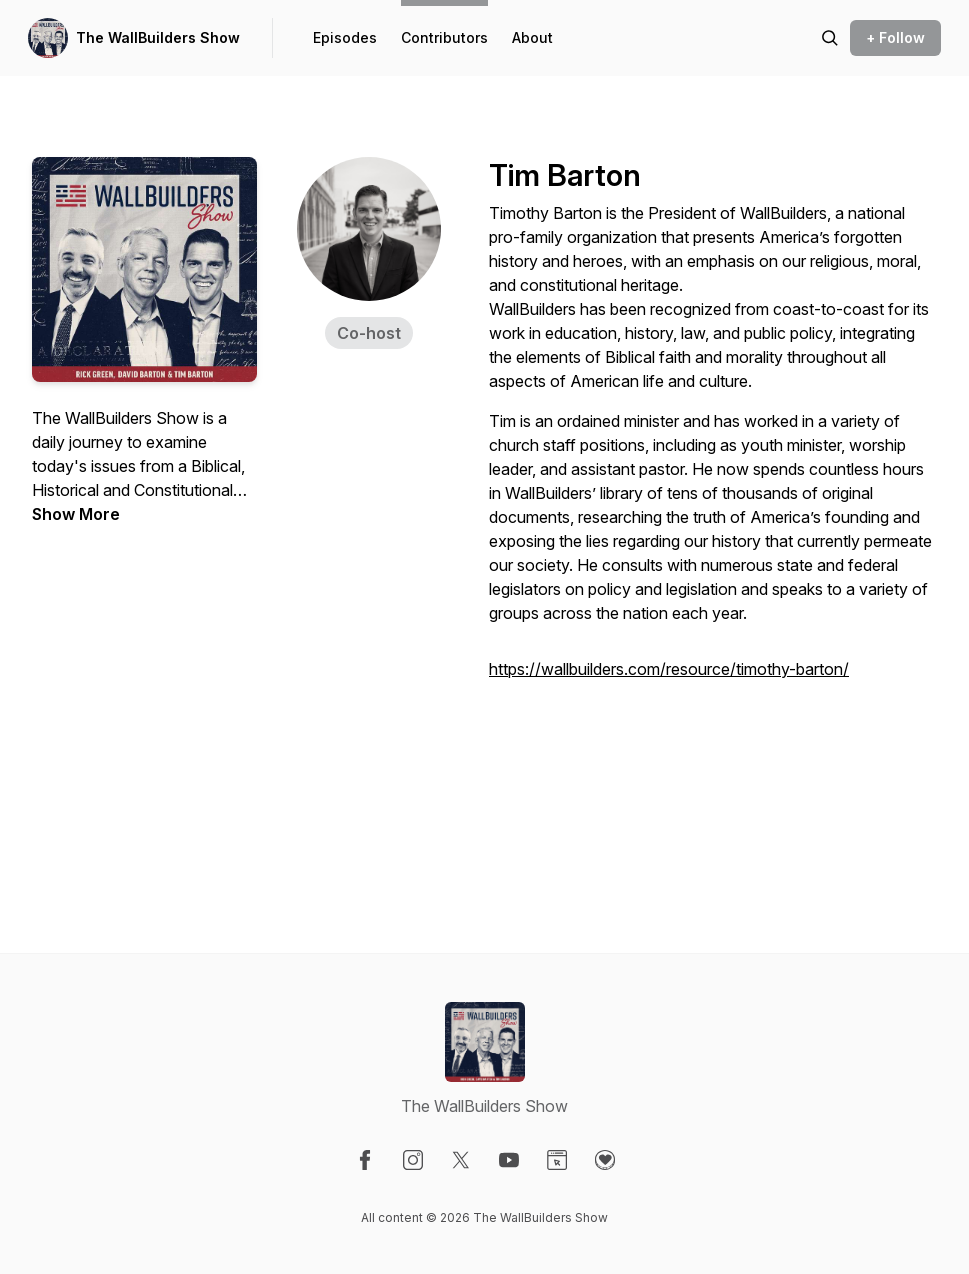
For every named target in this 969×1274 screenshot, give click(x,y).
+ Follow (895, 37)
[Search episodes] (830, 38)
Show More (76, 514)
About (532, 37)
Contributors (444, 37)
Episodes (345, 37)
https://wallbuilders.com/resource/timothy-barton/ (669, 669)
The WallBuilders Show (158, 37)
